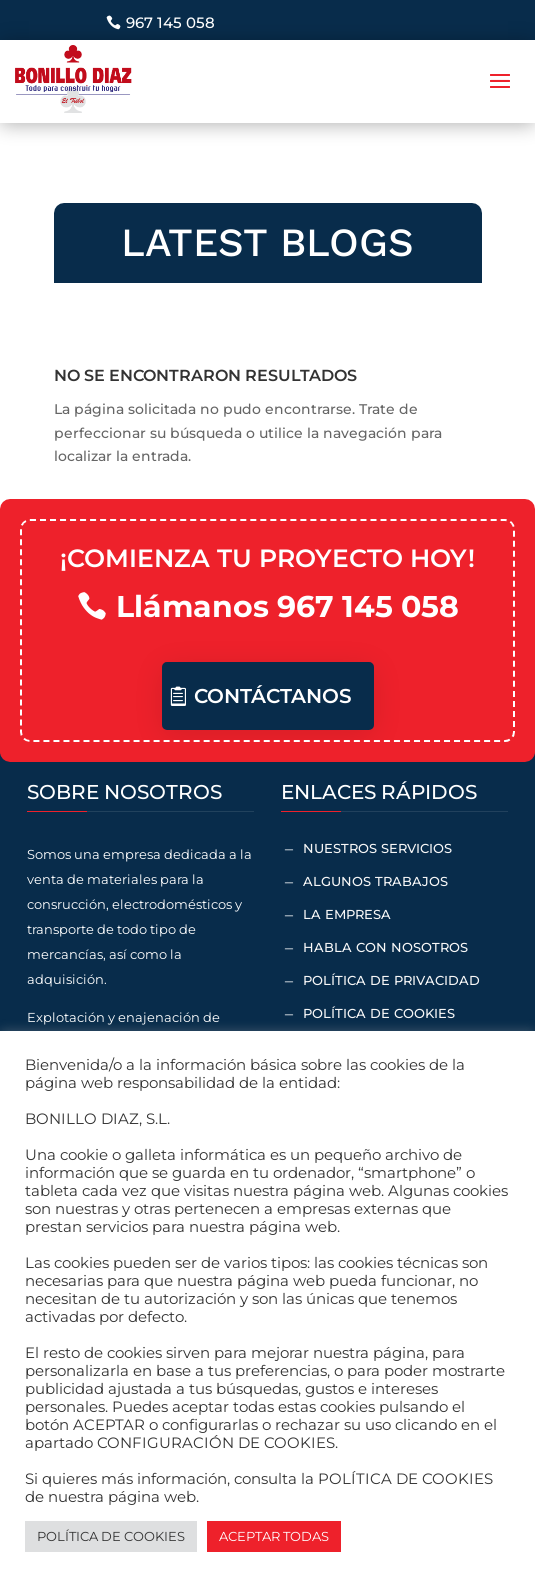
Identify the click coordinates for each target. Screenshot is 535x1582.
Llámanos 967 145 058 (287, 606)
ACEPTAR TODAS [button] (274, 1536)
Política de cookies (379, 1013)
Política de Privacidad (391, 980)
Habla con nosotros (385, 947)
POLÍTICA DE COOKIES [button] (111, 1536)
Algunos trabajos (375, 881)
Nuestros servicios (377, 848)
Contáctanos (273, 696)
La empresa (347, 914)
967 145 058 (170, 22)
